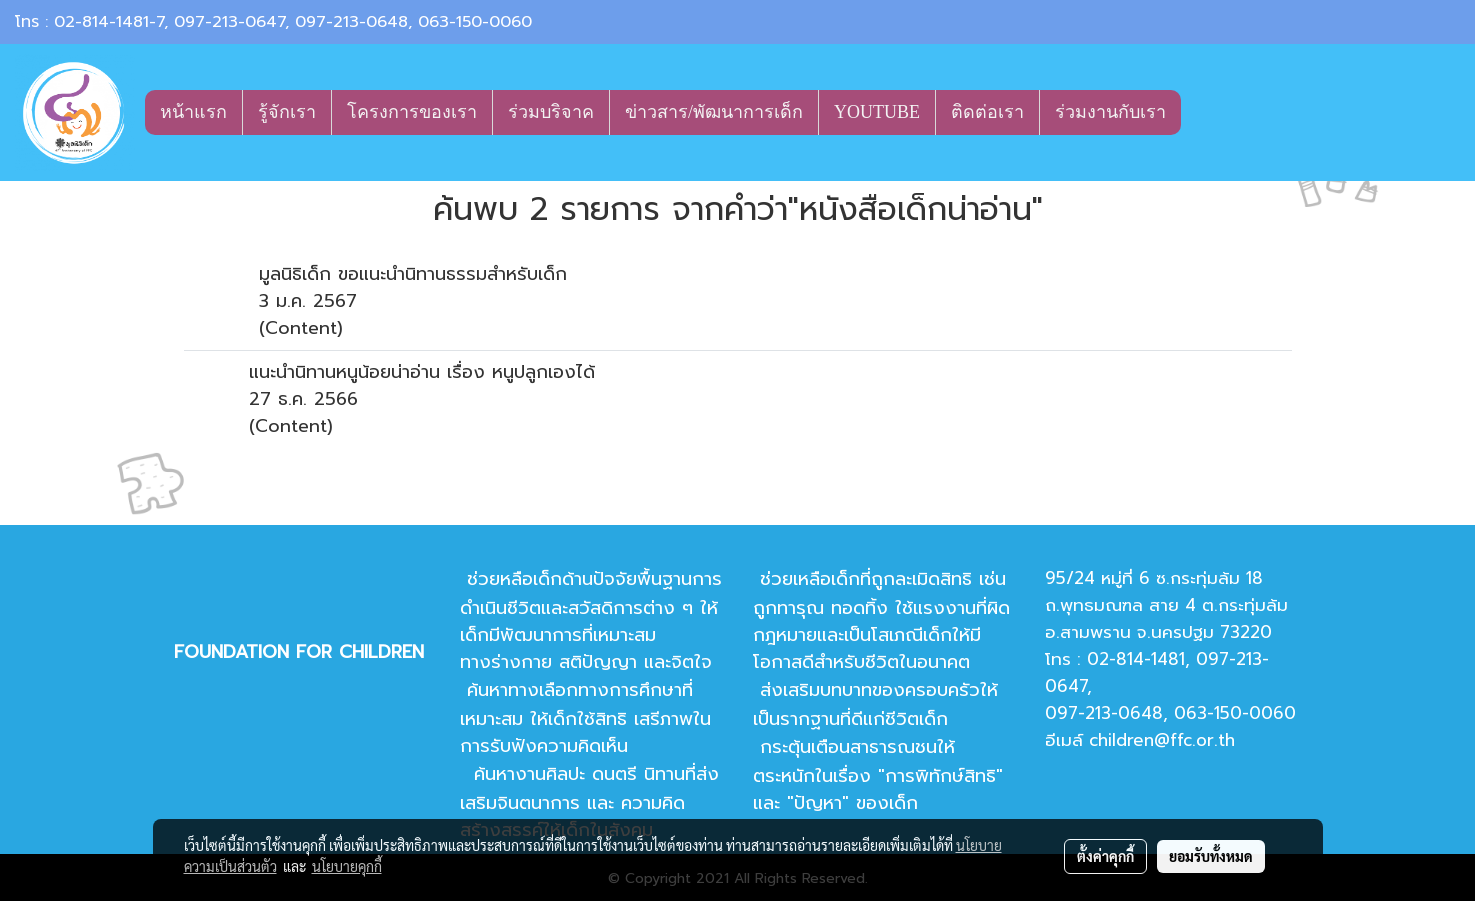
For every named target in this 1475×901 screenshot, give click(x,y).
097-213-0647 (229, 22)
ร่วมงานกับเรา (1110, 112)
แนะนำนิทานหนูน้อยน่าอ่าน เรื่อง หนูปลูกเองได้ (422, 372)
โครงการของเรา (412, 112)
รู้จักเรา (287, 112)
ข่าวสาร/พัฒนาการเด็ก (714, 112)
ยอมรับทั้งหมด (1211, 856)
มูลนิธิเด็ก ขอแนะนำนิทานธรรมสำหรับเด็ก (413, 274)
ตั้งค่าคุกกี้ (1105, 856)
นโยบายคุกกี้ (347, 866)
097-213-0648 (351, 22)
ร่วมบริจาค (551, 112)
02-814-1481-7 (109, 22)
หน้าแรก (193, 112)
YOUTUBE (877, 112)
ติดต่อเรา (987, 112)
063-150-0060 (475, 22)
